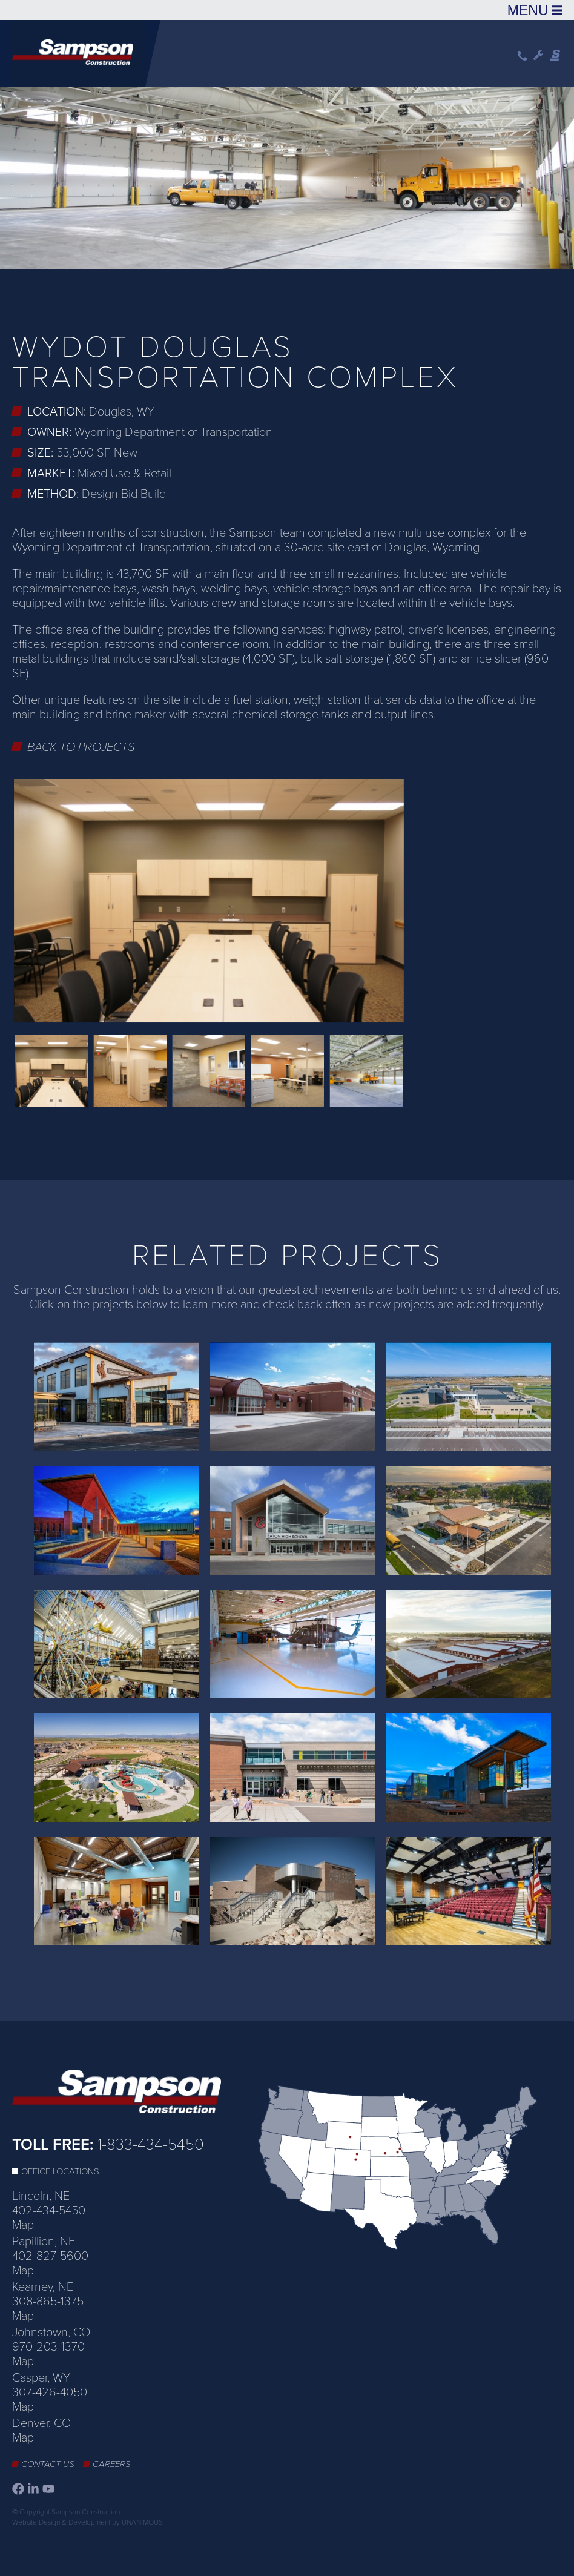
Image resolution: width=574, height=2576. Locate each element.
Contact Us (47, 2463)
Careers (112, 2463)
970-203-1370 (48, 2347)
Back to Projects (81, 747)
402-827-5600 (50, 2256)
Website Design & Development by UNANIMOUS (87, 2522)
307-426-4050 (49, 2392)
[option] (287, 176)
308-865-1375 (48, 2301)
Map (23, 2225)
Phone (522, 56)
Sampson (556, 56)
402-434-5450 (48, 2211)
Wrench (538, 56)
